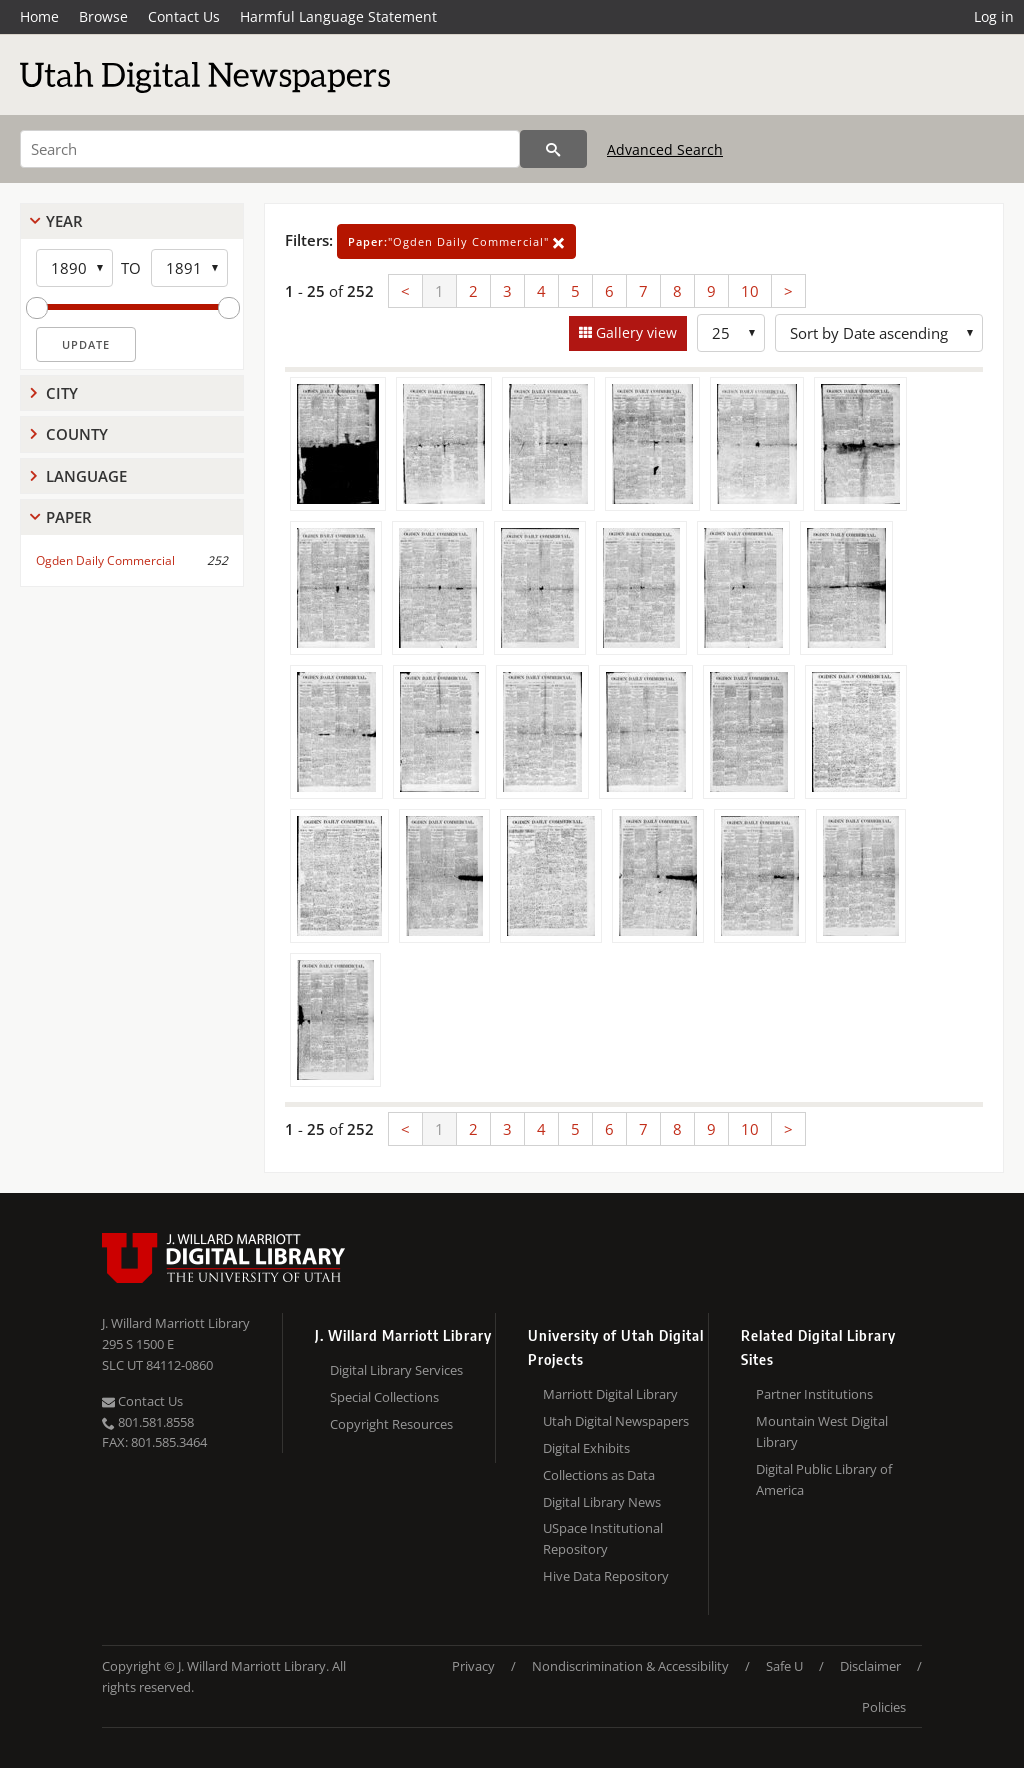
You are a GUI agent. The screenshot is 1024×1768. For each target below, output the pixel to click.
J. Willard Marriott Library (176, 1323)
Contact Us (184, 16)
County (77, 434)
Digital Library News (602, 1502)
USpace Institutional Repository (603, 1538)
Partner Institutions (814, 1394)
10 (750, 291)
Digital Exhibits (586, 1448)
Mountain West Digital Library (822, 1431)
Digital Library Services (396, 1370)
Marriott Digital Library (610, 1394)
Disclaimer (870, 1666)
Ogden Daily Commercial (105, 560)
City (62, 393)
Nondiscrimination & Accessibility (630, 1666)
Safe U (784, 1666)
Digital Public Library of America (824, 1479)
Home (39, 16)
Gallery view (634, 332)
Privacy (473, 1666)
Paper (69, 517)
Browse (103, 16)
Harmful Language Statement (338, 16)
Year (64, 221)
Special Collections (384, 1397)
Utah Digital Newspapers (616, 1421)
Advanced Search (665, 149)
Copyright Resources (391, 1424)
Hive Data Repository (606, 1576)
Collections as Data (599, 1475)
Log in (994, 16)
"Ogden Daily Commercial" (456, 241)
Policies (884, 1707)
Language (86, 476)
